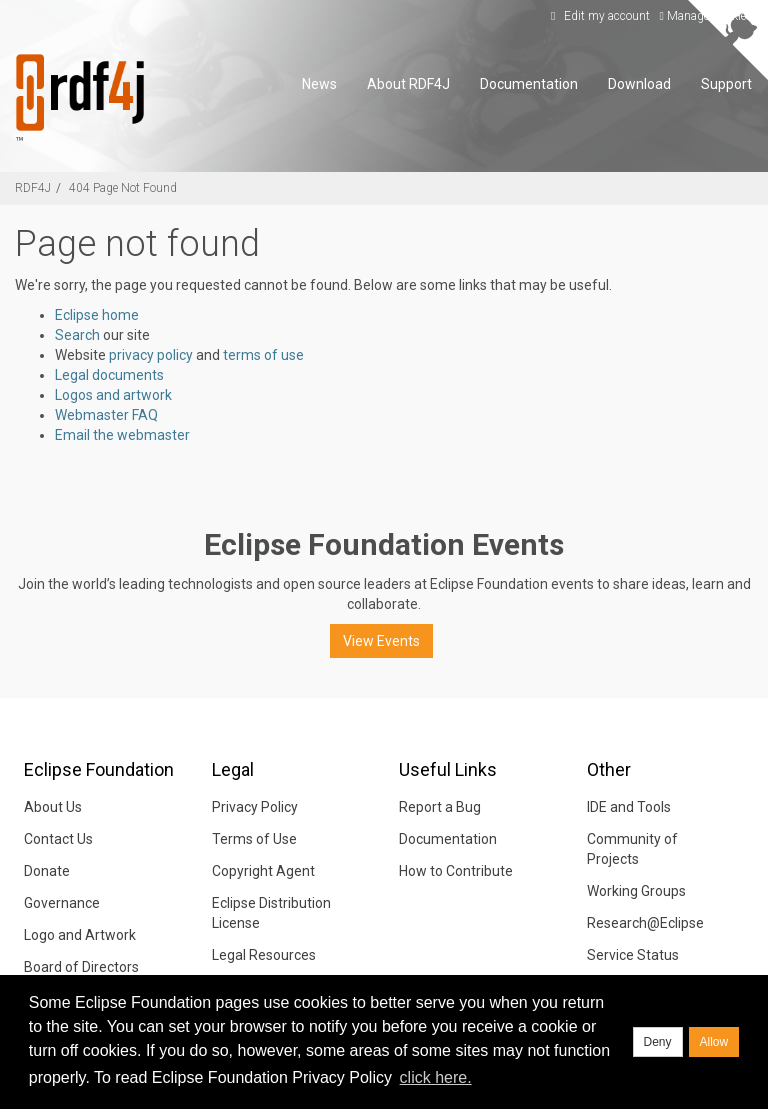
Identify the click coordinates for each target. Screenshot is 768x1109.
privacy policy (151, 355)
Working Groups (636, 891)
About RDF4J (408, 84)
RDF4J (33, 188)
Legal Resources (264, 955)
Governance (62, 903)
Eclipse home (97, 315)
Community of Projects (632, 849)
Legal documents (109, 375)
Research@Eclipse (645, 923)
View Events (381, 641)
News (319, 84)
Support (726, 84)
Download (639, 84)
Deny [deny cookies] (658, 1042)
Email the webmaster (122, 435)
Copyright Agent (263, 871)
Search (77, 335)
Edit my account (598, 16)
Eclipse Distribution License (271, 913)
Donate (47, 871)
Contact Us (58, 839)
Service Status (633, 955)
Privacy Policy (255, 807)
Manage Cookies (706, 16)
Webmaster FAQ (106, 415)
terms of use (263, 355)
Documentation (529, 84)
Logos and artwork (113, 395)
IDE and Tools (629, 807)
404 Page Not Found (123, 188)
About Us (53, 807)
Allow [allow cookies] (714, 1042)
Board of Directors (81, 967)
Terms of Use (254, 839)
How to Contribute (456, 871)
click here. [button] (436, 1077)
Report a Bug (440, 807)
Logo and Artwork (80, 935)
